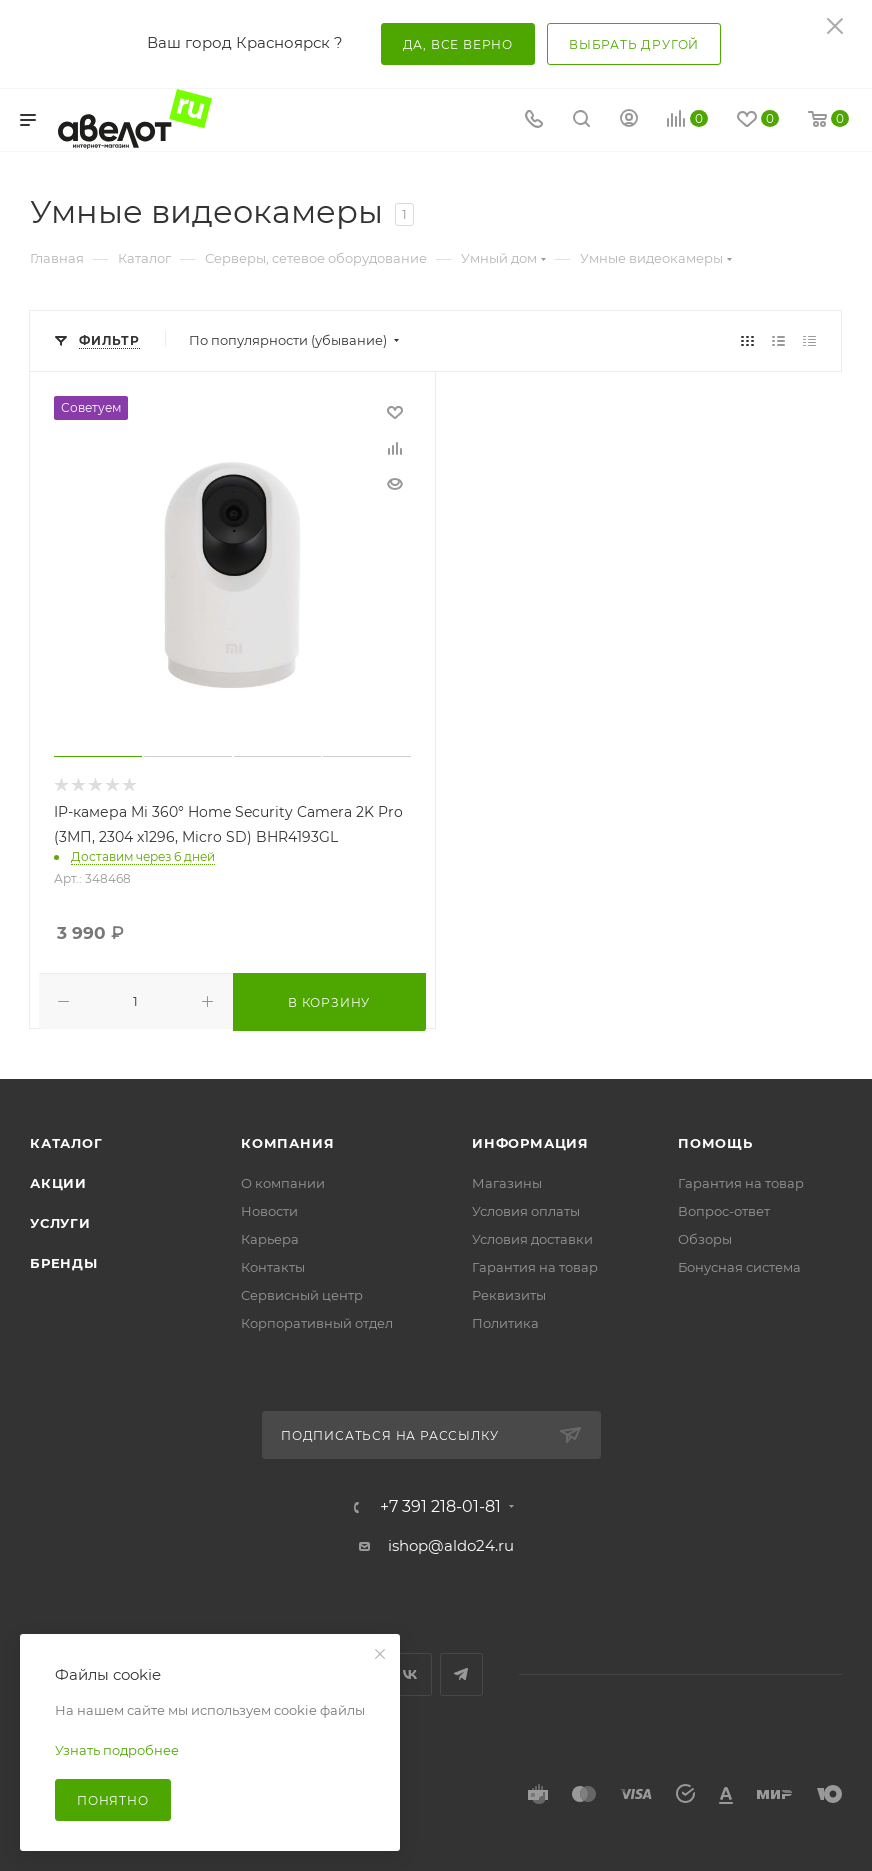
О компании (283, 1183)
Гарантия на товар (535, 1267)
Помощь (715, 1143)
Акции (58, 1183)
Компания (287, 1143)
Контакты (273, 1267)
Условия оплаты (526, 1211)
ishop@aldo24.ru (451, 1545)
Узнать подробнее (117, 1750)
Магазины (507, 1183)
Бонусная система (739, 1267)
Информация (530, 1143)
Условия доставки (532, 1239)
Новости (269, 1211)
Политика (505, 1323)
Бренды (64, 1263)
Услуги (60, 1223)
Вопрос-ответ (724, 1211)
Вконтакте (410, 1674)
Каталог (66, 1143)
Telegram (461, 1674)
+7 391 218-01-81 (440, 1507)
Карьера (270, 1239)
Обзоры (705, 1239)
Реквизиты (509, 1295)
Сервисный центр (302, 1295)
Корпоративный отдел (317, 1323)
